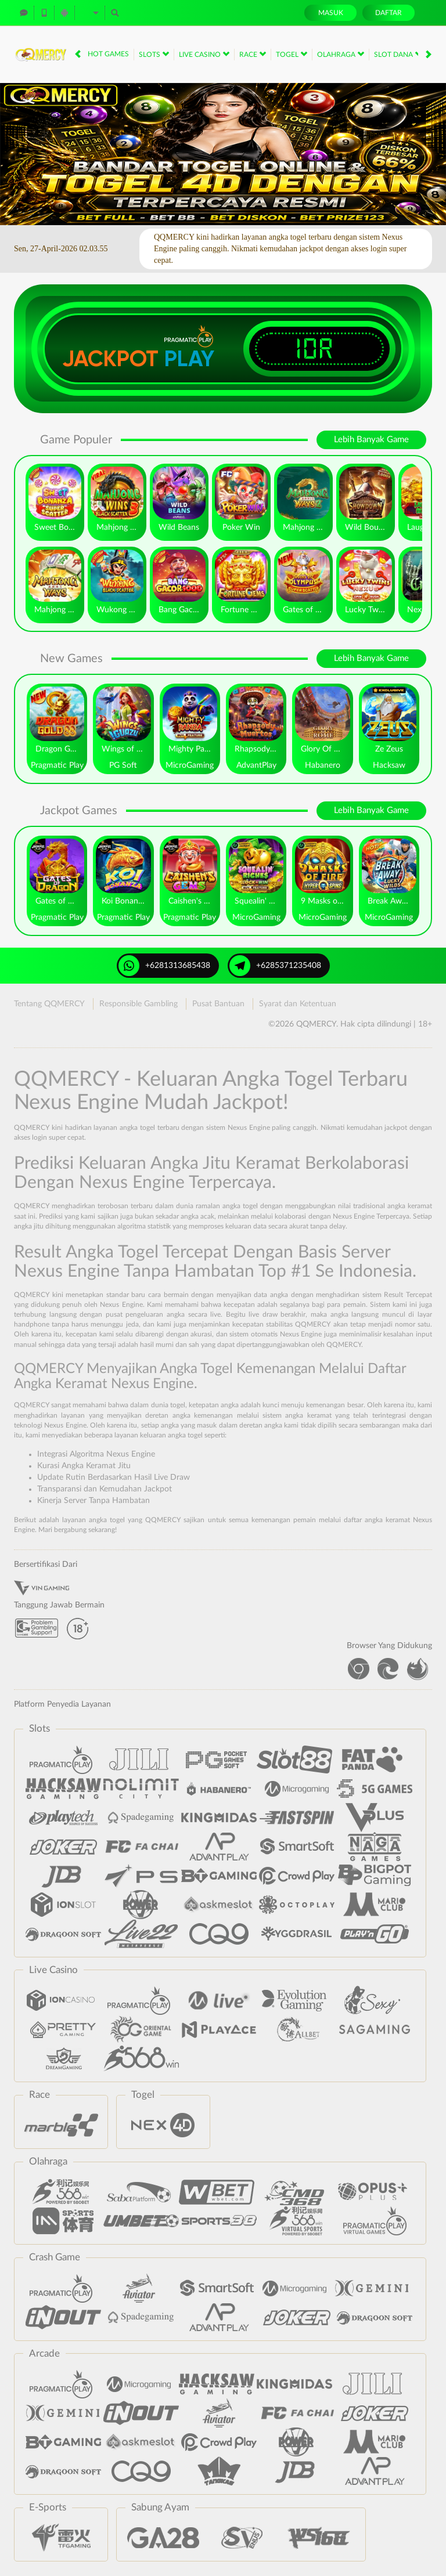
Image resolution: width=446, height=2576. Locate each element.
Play (189, 359)
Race (252, 54)
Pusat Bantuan (218, 1004)
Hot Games (108, 53)
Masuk (330, 12)
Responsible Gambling (138, 1004)
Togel (291, 54)
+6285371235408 (275, 965)
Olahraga (340, 54)
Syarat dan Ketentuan (297, 1004)
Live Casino (204, 54)
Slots (154, 54)
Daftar (388, 12)
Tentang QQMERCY (49, 1004)
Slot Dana (398, 54)
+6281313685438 (164, 965)
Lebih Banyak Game (371, 439)
